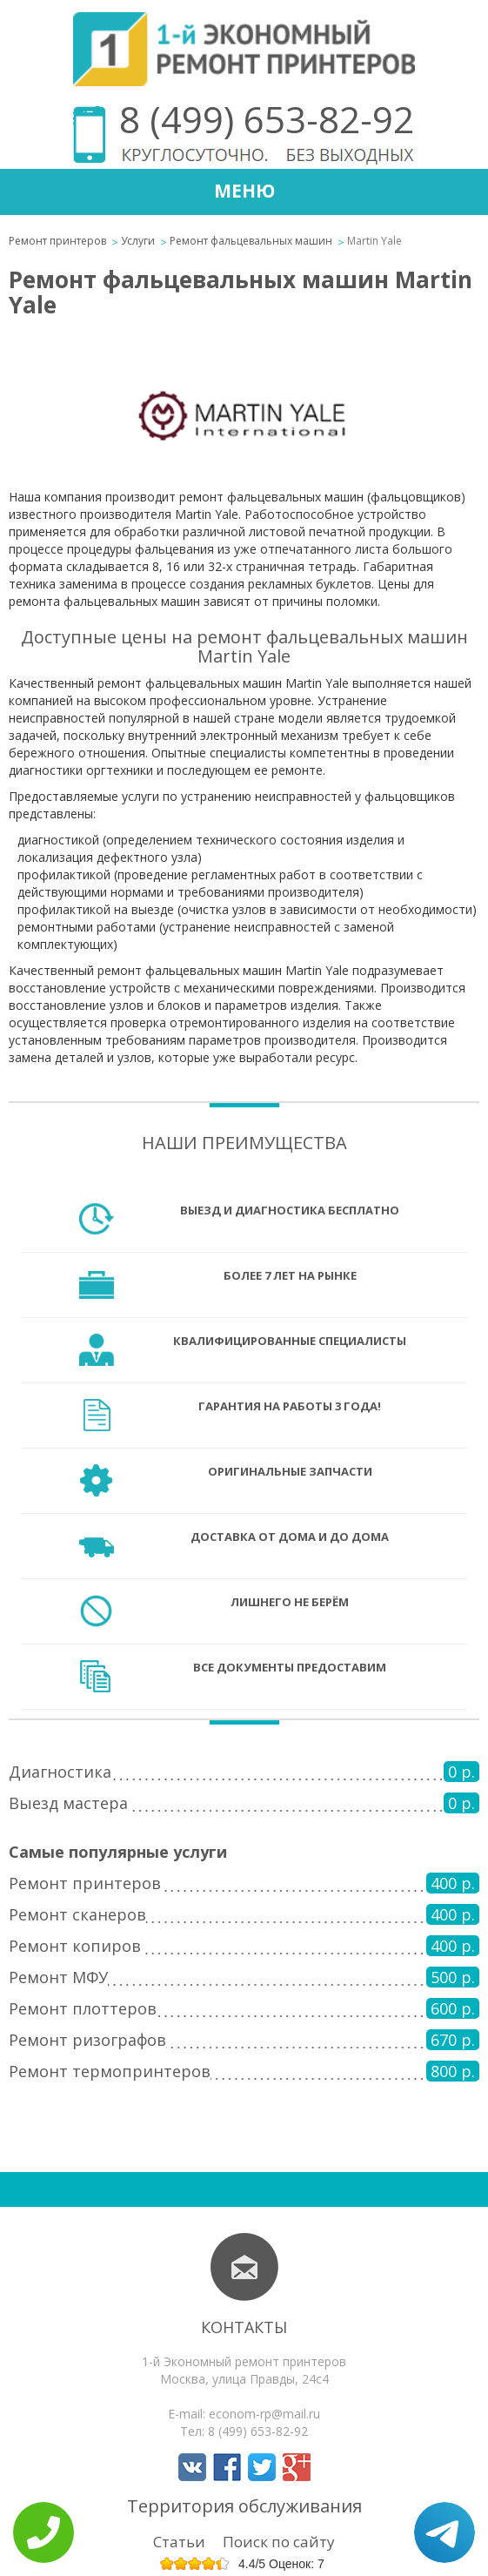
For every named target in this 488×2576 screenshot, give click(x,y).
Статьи (179, 2542)
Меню (244, 190)
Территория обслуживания (244, 2506)
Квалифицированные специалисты (289, 1341)
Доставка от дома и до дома (290, 1536)
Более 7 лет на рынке (290, 1275)
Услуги (138, 240)
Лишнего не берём (290, 1602)
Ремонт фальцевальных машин (251, 240)
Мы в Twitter (261, 2467)
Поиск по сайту (279, 2542)
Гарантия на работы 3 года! (289, 1406)
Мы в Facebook (227, 2467)
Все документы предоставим (289, 1667)
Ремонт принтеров (57, 240)
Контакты (244, 2327)
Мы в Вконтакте (192, 2467)
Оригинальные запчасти (290, 1471)
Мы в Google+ (296, 2467)
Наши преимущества (244, 1142)
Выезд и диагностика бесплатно (289, 1210)
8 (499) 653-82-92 (266, 119)
